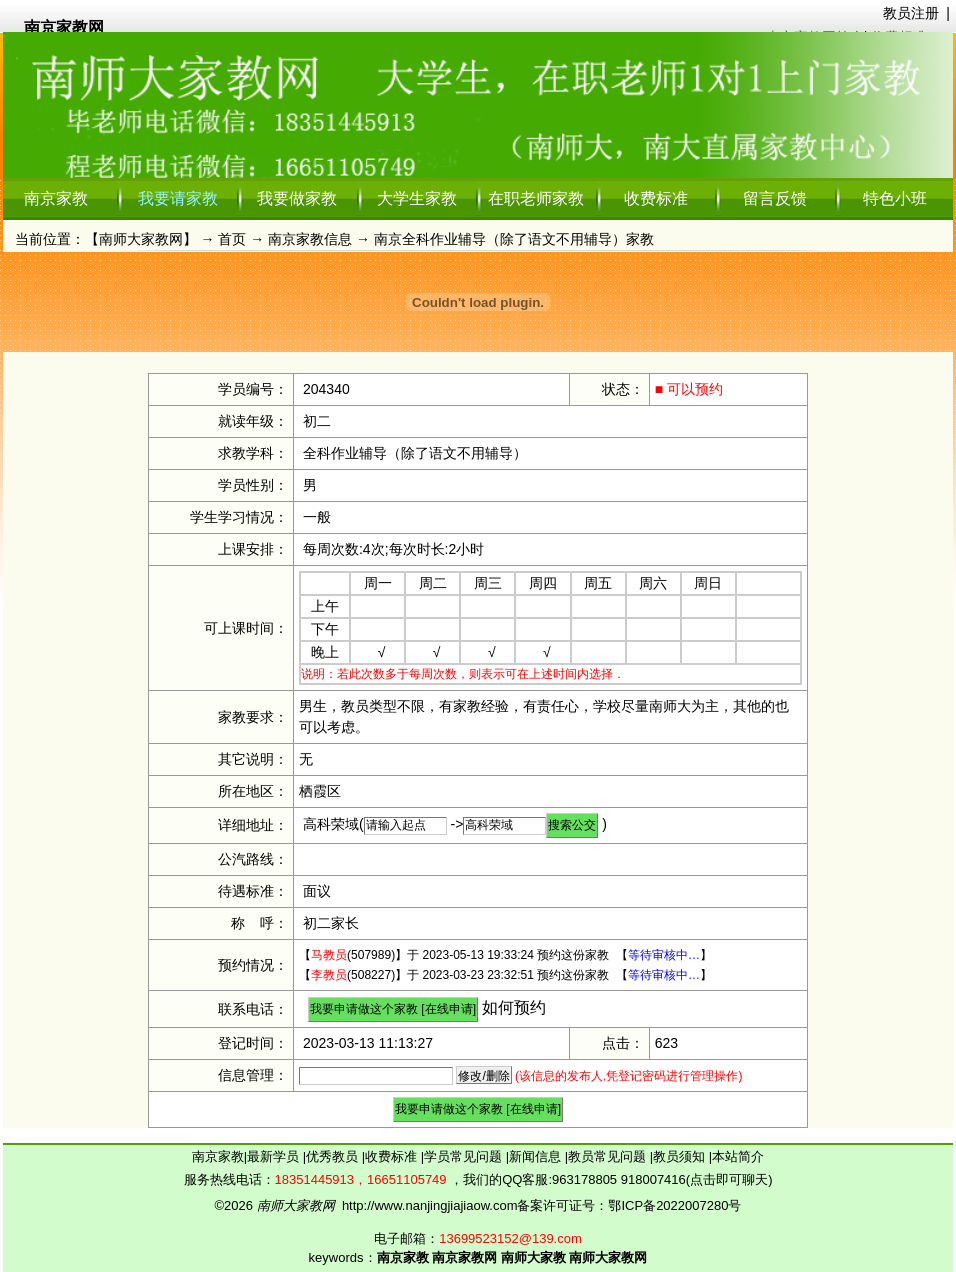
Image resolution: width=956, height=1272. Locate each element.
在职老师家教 (536, 198)
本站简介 (738, 1156)
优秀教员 (334, 1156)
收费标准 (656, 198)
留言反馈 (775, 198)
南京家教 (56, 198)
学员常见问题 (465, 1156)
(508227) (353, 975)
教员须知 (681, 1156)
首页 (232, 239)
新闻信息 (537, 1156)
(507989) (353, 955)
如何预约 (514, 1007)
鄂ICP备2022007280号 (674, 1205)
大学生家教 (417, 198)
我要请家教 (178, 198)
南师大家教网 (141, 239)
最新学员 (275, 1156)
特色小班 (895, 198)
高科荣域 (331, 824)
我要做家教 (297, 198)
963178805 (584, 1179)
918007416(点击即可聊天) (697, 1179)
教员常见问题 (609, 1156)
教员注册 (911, 13)
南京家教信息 (310, 239)
